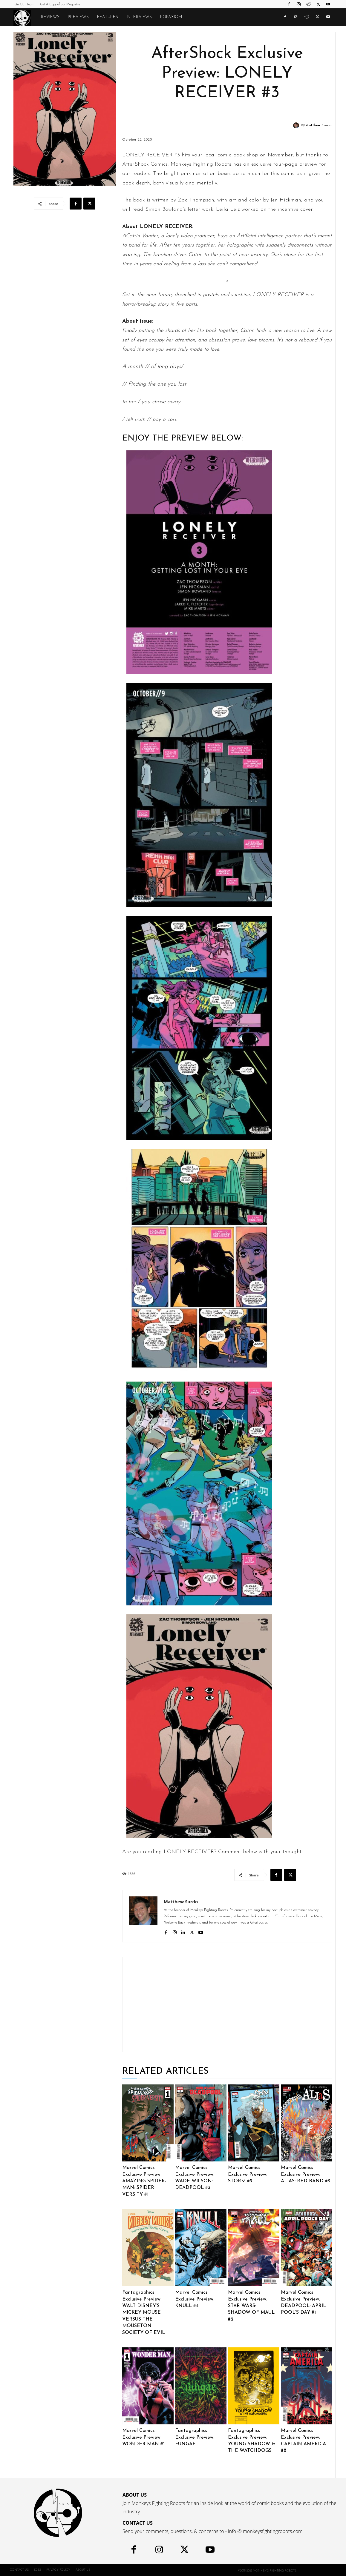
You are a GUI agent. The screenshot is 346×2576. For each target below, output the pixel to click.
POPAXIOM (171, 17)
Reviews (50, 17)
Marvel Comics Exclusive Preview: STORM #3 (247, 2174)
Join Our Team (23, 4)
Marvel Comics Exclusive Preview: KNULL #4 (194, 2299)
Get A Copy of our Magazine (60, 4)
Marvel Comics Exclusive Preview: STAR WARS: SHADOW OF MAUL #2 (251, 2306)
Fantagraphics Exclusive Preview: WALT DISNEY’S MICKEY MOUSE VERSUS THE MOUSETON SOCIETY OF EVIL (143, 2312)
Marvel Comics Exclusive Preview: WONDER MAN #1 (143, 2437)
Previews (78, 17)
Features (107, 17)
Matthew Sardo (318, 125)
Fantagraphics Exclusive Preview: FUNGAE (194, 2437)
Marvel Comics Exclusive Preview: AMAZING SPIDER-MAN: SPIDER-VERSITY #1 (144, 2181)
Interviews (139, 17)
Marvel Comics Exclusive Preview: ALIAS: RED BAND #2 (305, 2174)
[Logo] (25, 17)
